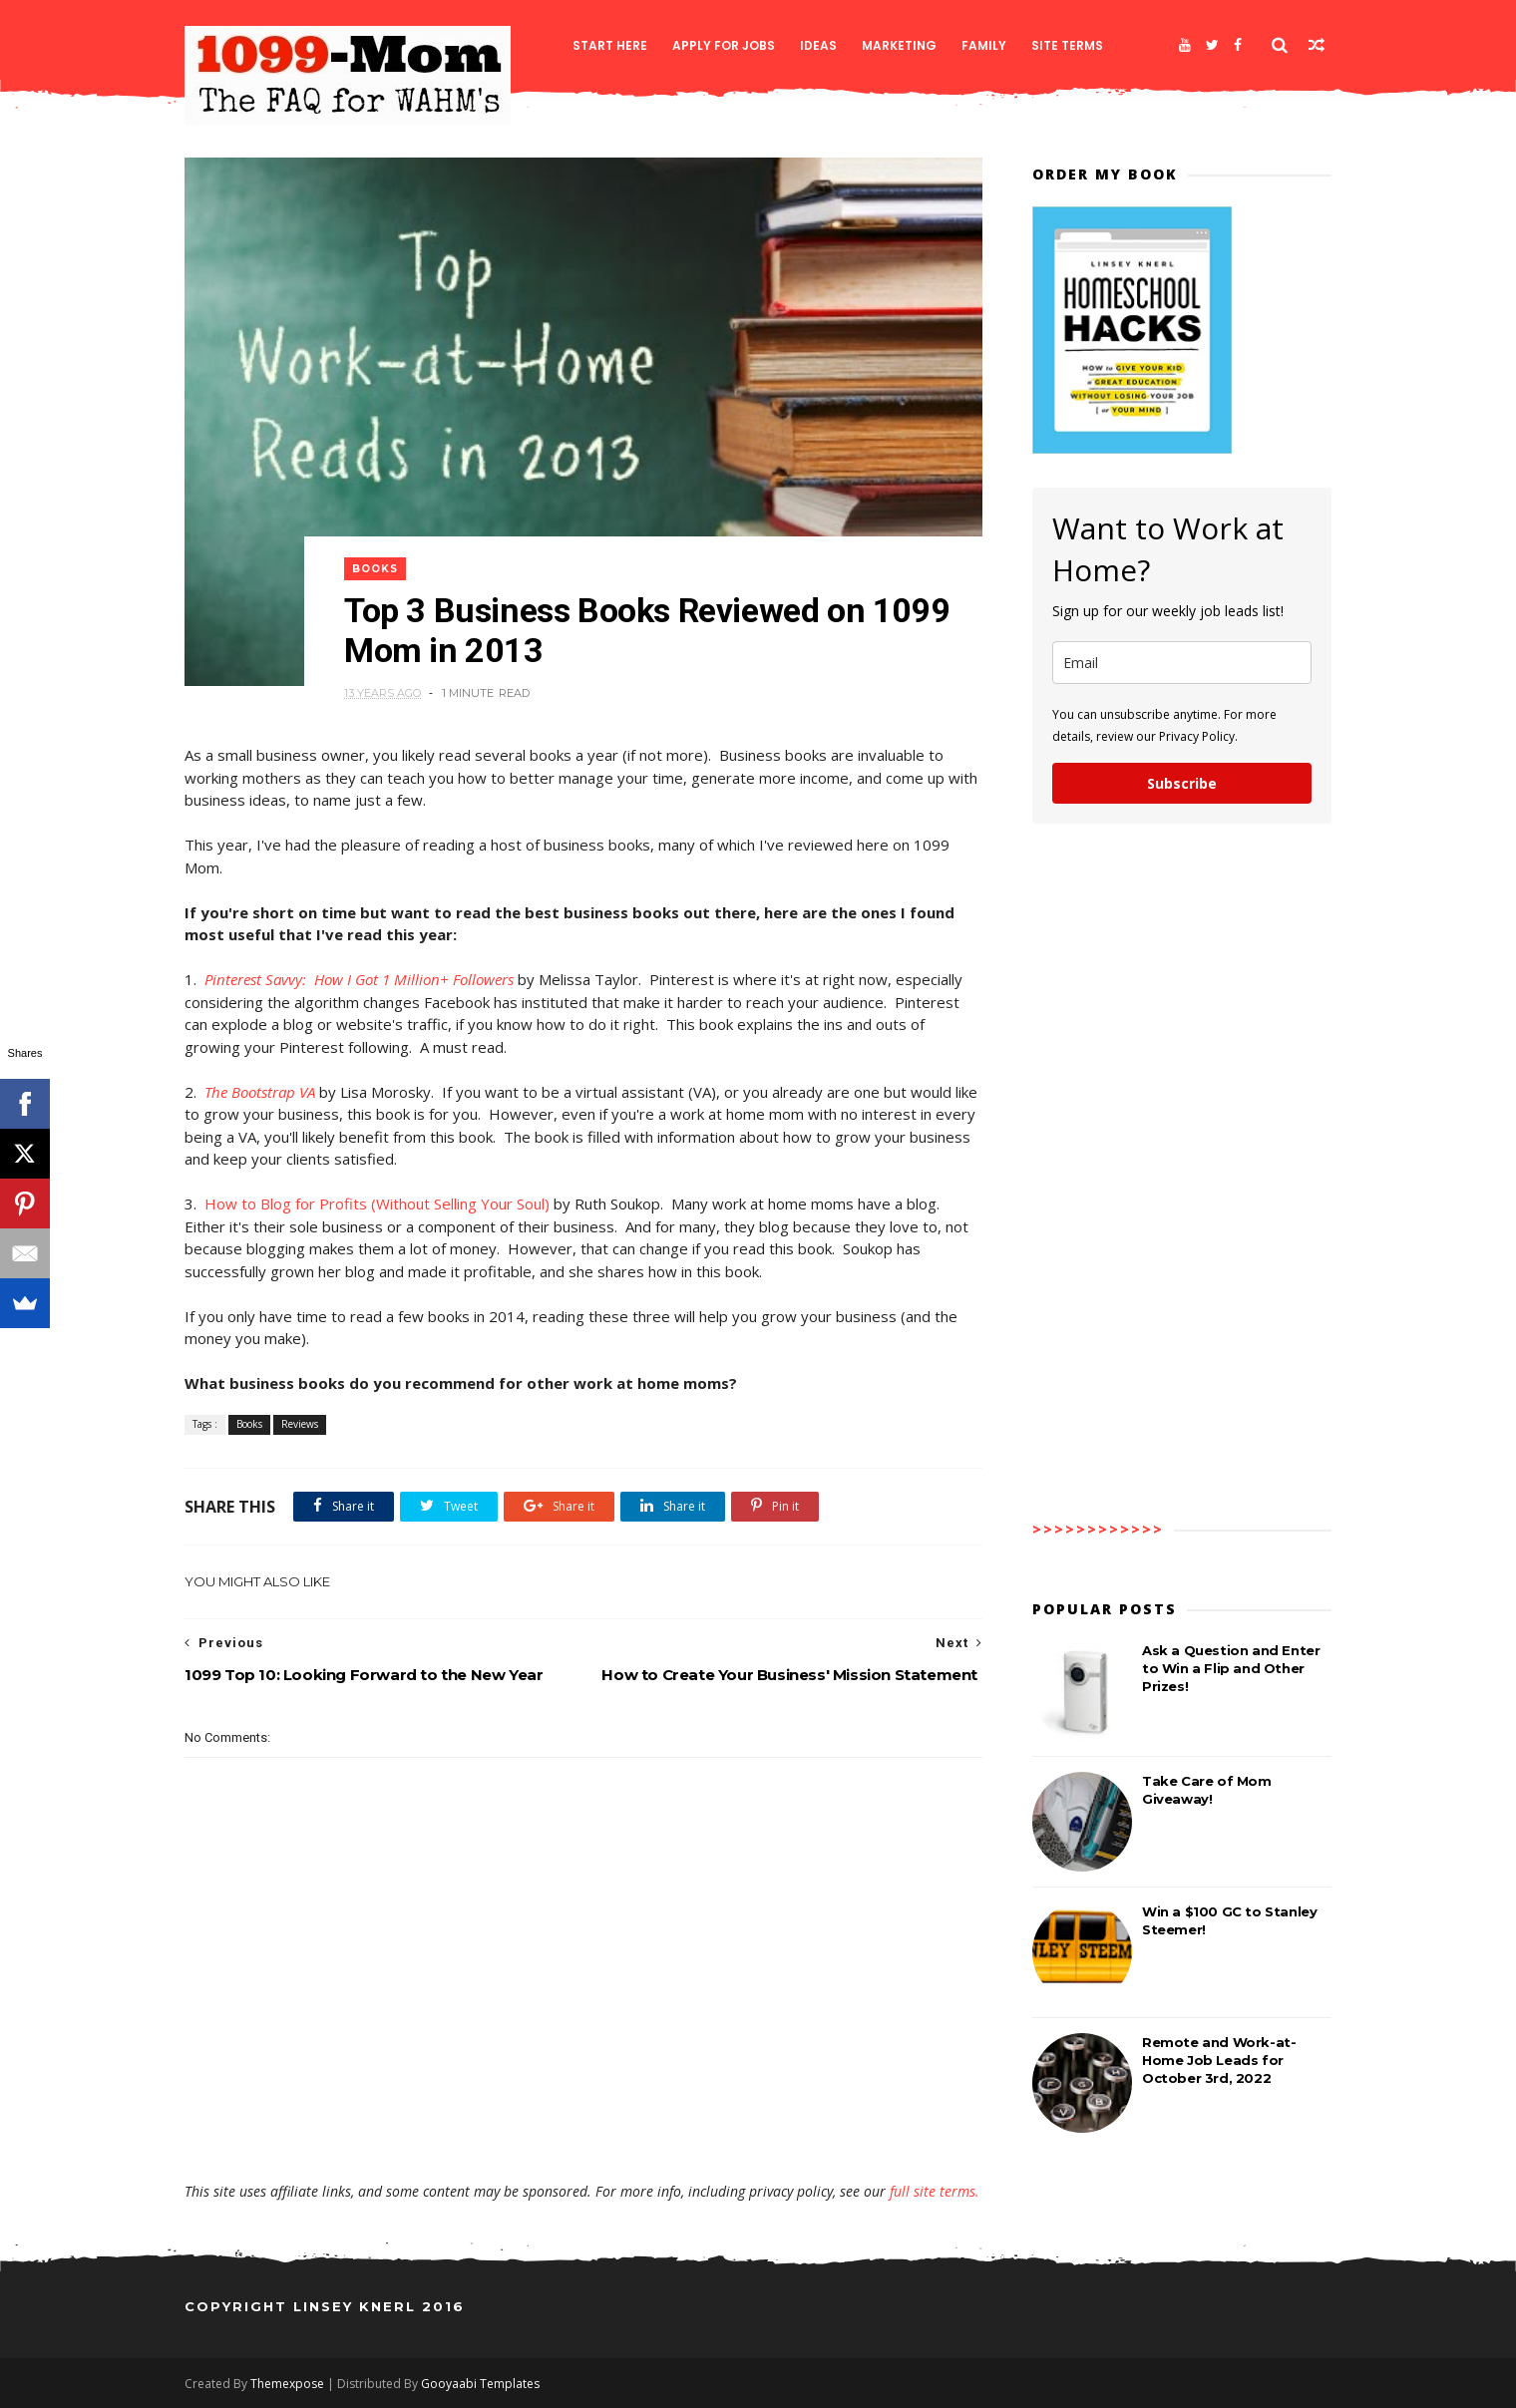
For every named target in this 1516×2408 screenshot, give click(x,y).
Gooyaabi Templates (480, 2383)
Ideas (818, 45)
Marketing (899, 45)
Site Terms (1067, 45)
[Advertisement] (583, 2124)
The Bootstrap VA (259, 1092)
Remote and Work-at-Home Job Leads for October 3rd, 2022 (1219, 2060)
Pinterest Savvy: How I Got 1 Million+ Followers (359, 979)
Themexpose (287, 2383)
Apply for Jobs (723, 45)
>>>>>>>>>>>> (1098, 1529)
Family (983, 45)
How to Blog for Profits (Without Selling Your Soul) (377, 1203)
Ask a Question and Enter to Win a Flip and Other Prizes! (1231, 1668)
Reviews (299, 1424)
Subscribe (1182, 783)
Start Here (609, 45)
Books (375, 568)
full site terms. (934, 2191)
